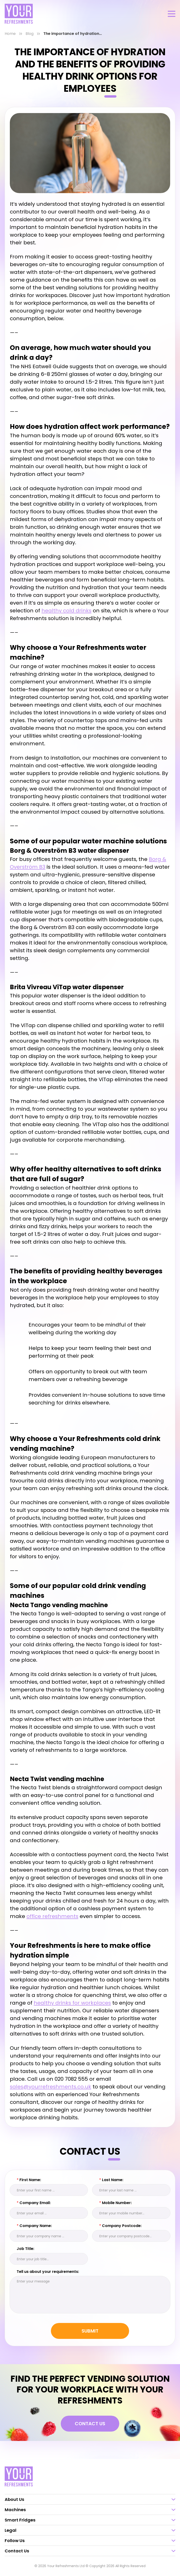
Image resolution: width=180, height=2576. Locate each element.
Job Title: (25, 2248)
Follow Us (90, 2540)
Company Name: (34, 2225)
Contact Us (90, 2551)
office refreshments (52, 1916)
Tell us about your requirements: (48, 2271)
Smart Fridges (90, 2520)
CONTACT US (90, 2423)
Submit (90, 2331)
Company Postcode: (120, 2225)
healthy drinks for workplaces (72, 2002)
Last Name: (111, 2180)
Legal (90, 2530)
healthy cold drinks (66, 610)
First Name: (29, 2180)
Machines (90, 2510)
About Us (90, 2499)
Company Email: (34, 2202)
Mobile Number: (115, 2202)
